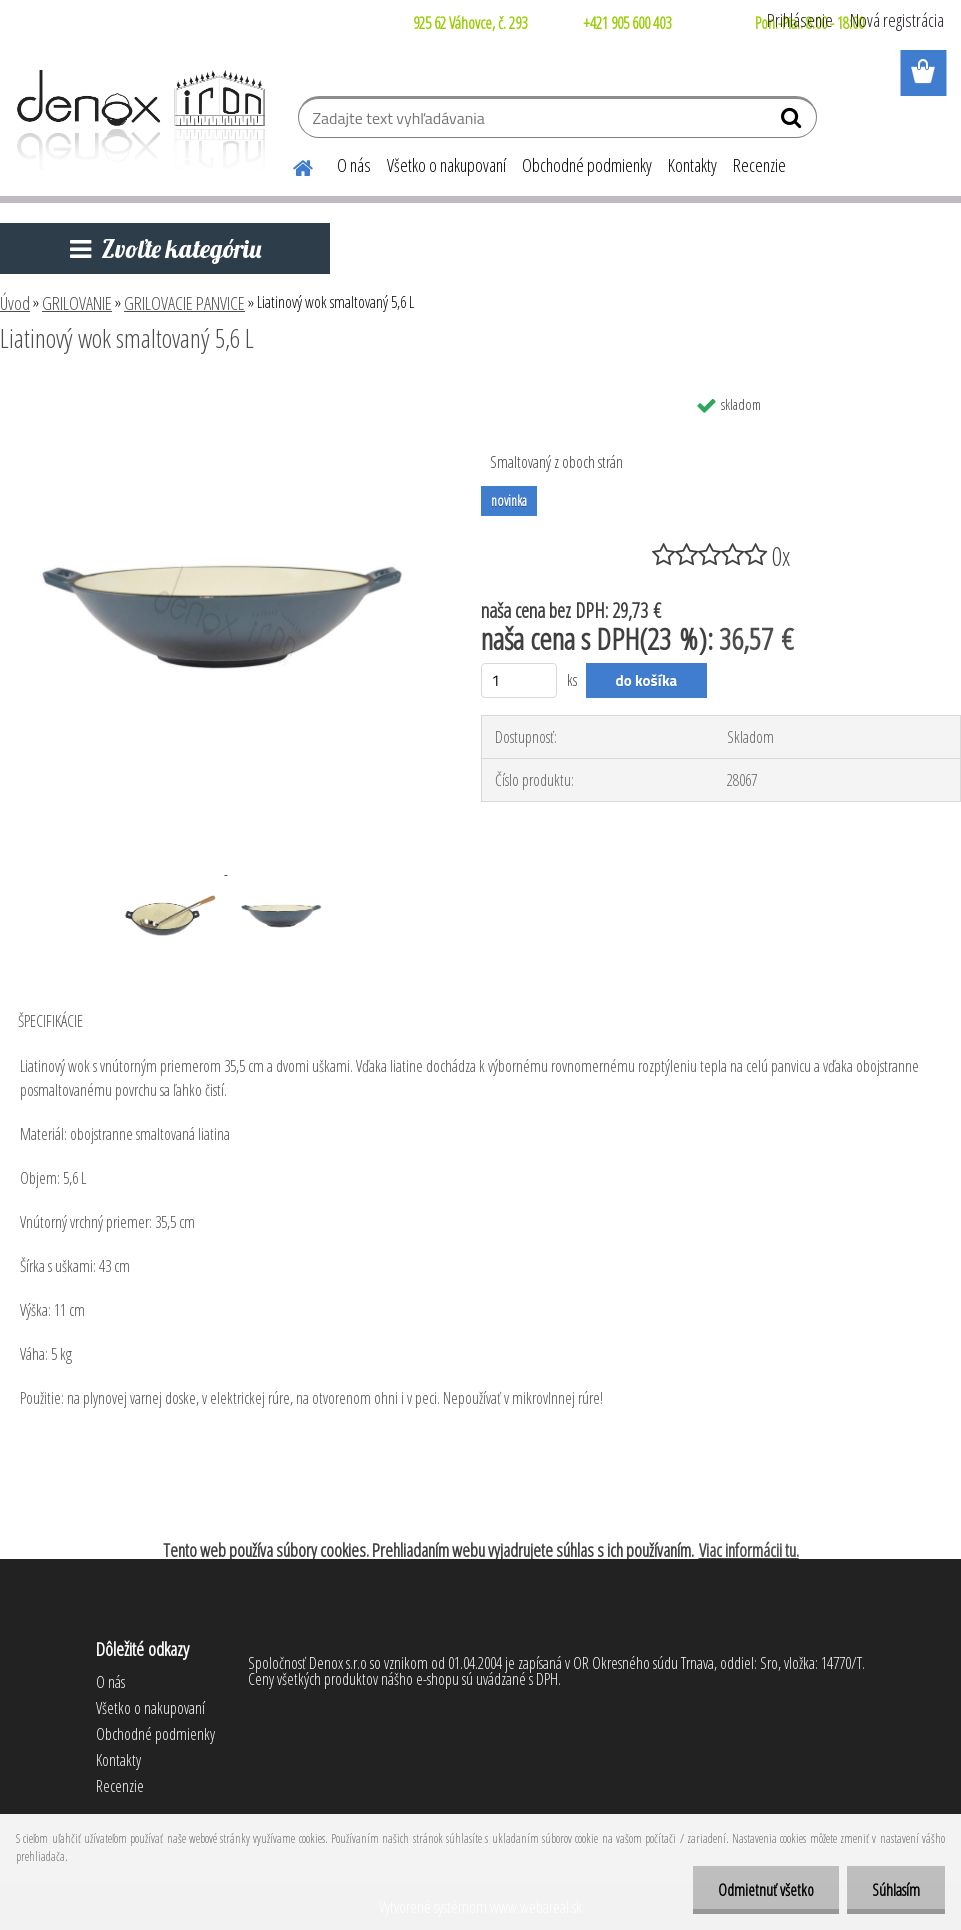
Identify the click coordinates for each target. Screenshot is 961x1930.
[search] (793, 122)
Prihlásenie (800, 20)
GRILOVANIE (77, 303)
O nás (354, 165)
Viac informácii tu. (749, 1550)
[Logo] (137, 120)
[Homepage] (291, 165)
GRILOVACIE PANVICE (184, 303)
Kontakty (692, 165)
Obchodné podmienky (587, 165)
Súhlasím (896, 1890)
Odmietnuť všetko (766, 1890)
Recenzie (759, 165)
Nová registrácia (897, 20)
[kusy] (519, 680)
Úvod (15, 303)
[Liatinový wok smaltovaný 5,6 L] (223, 393)
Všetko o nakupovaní (446, 165)
